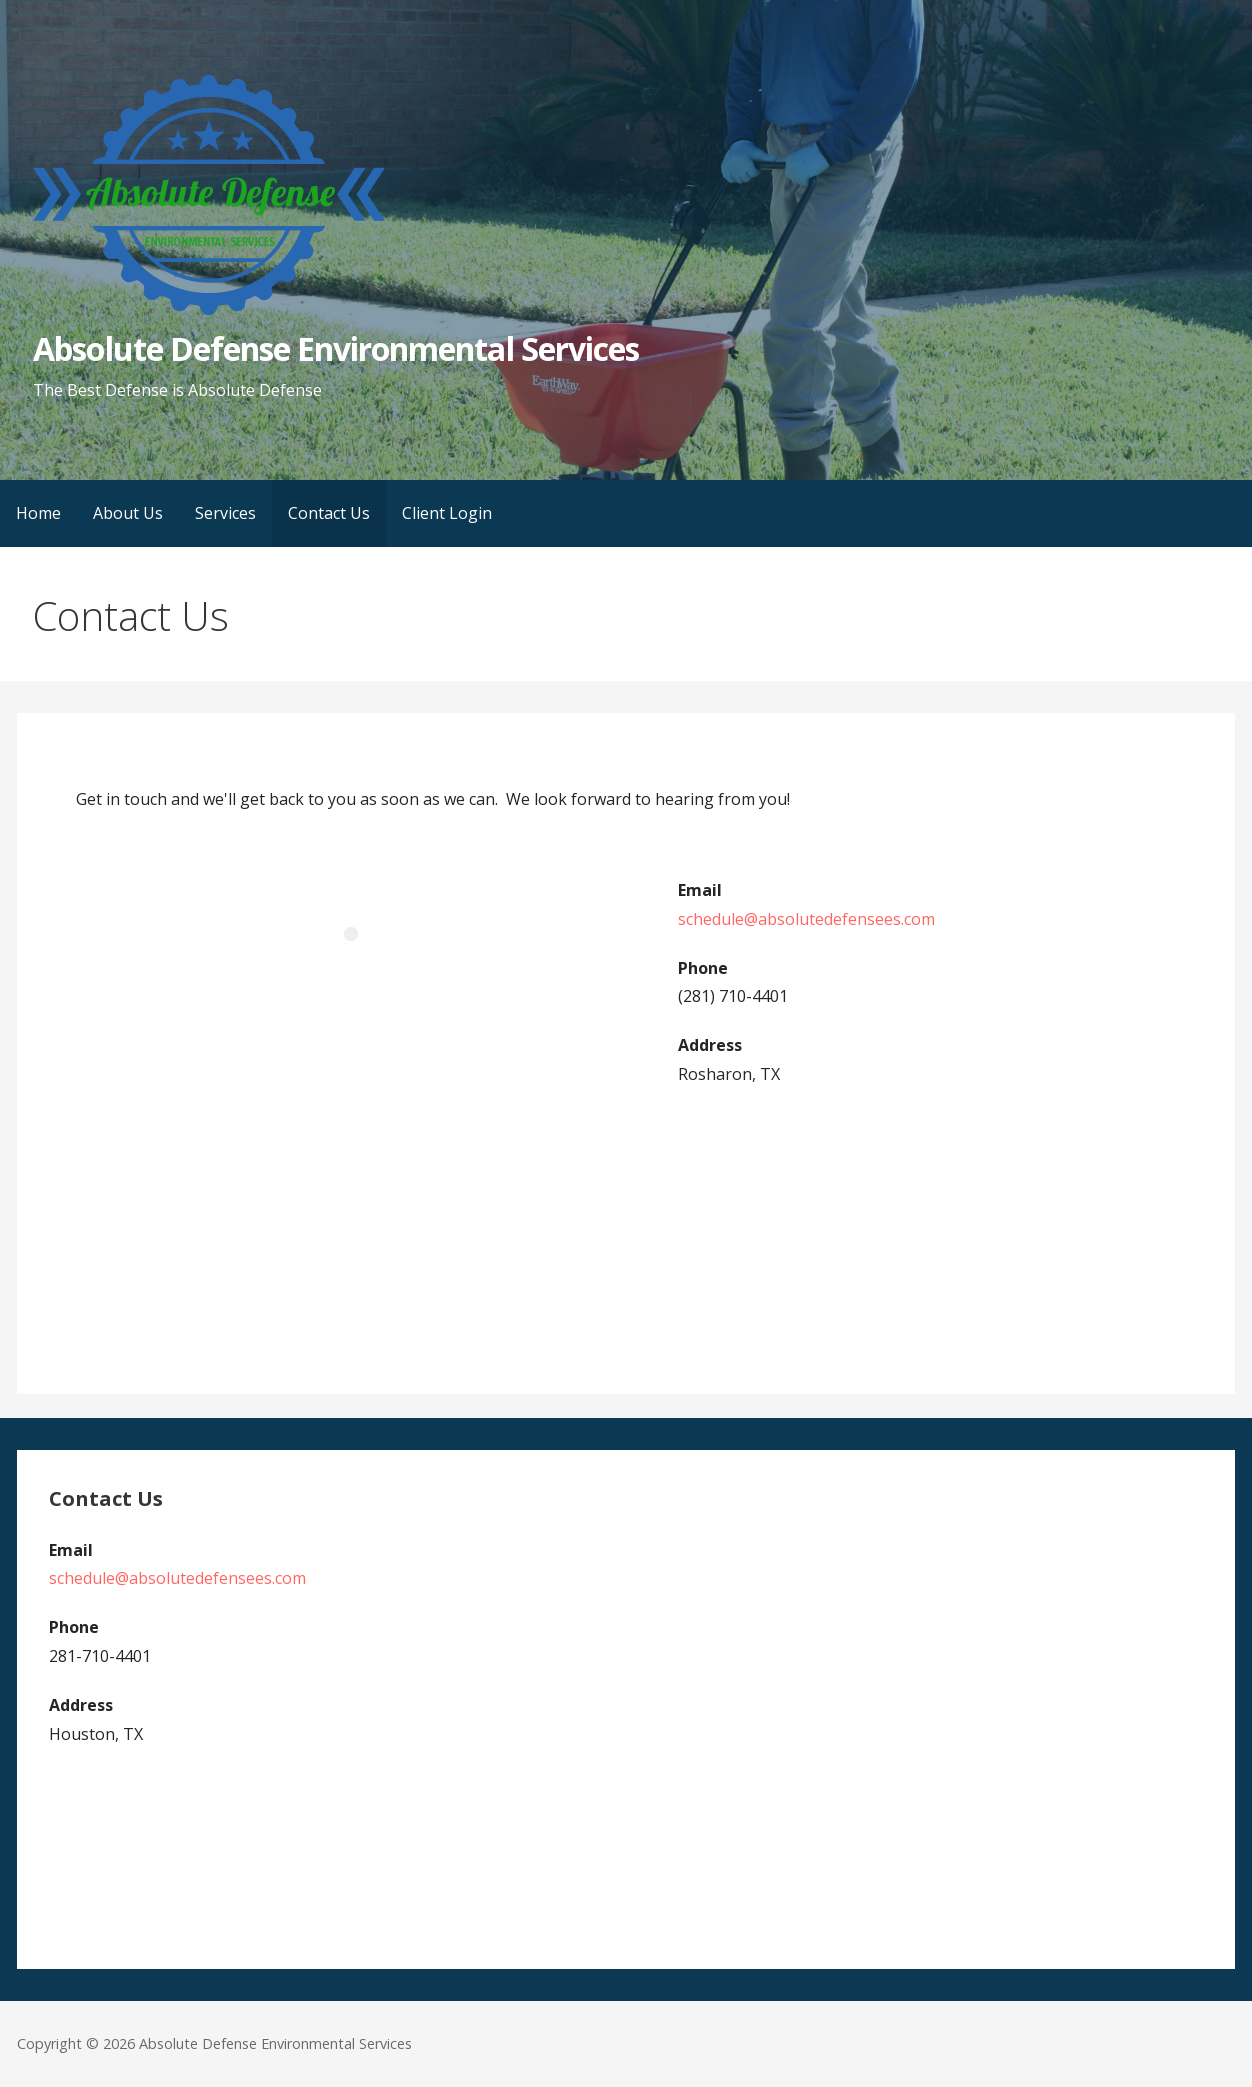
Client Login (447, 513)
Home (38, 513)
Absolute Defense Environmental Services (336, 348)
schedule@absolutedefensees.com (806, 919)
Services (225, 513)
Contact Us (329, 513)
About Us (128, 513)
